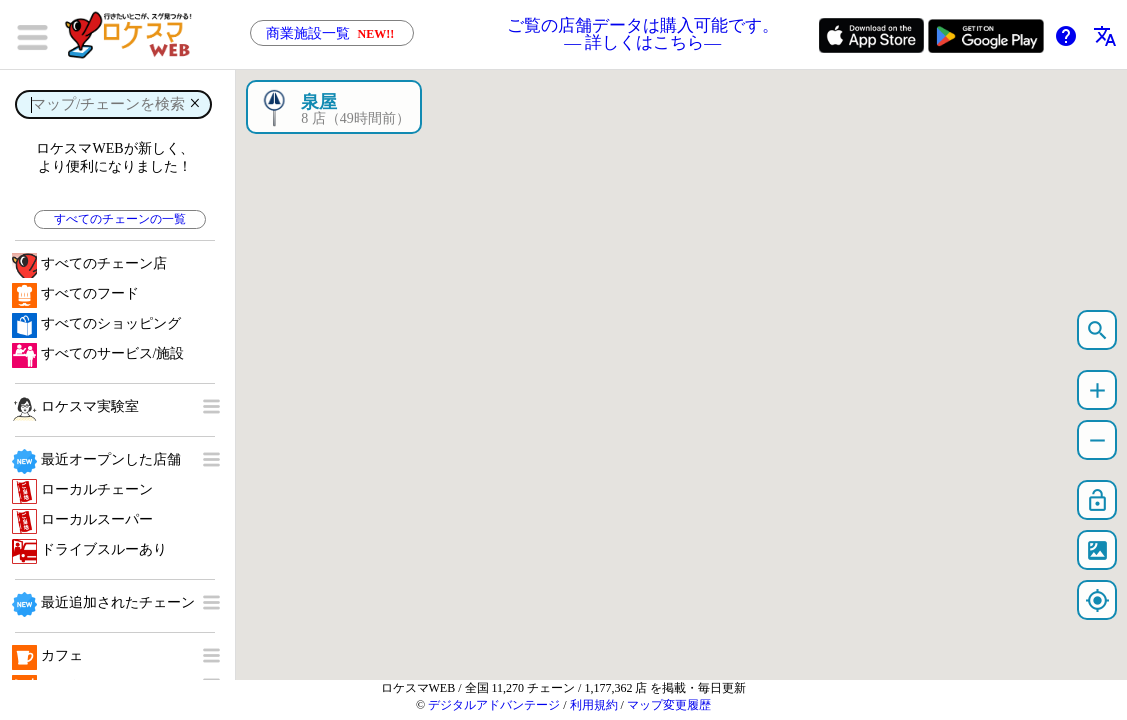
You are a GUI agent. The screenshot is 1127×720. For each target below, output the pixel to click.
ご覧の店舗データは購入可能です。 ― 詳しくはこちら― (643, 35)
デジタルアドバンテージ (494, 705)
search (1097, 330)
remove (1097, 440)
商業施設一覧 (332, 33)
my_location (1097, 600)
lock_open (1097, 500)
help (1066, 36)
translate (1105, 36)
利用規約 (594, 705)
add (1097, 390)
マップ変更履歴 (669, 705)
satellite (1097, 550)
